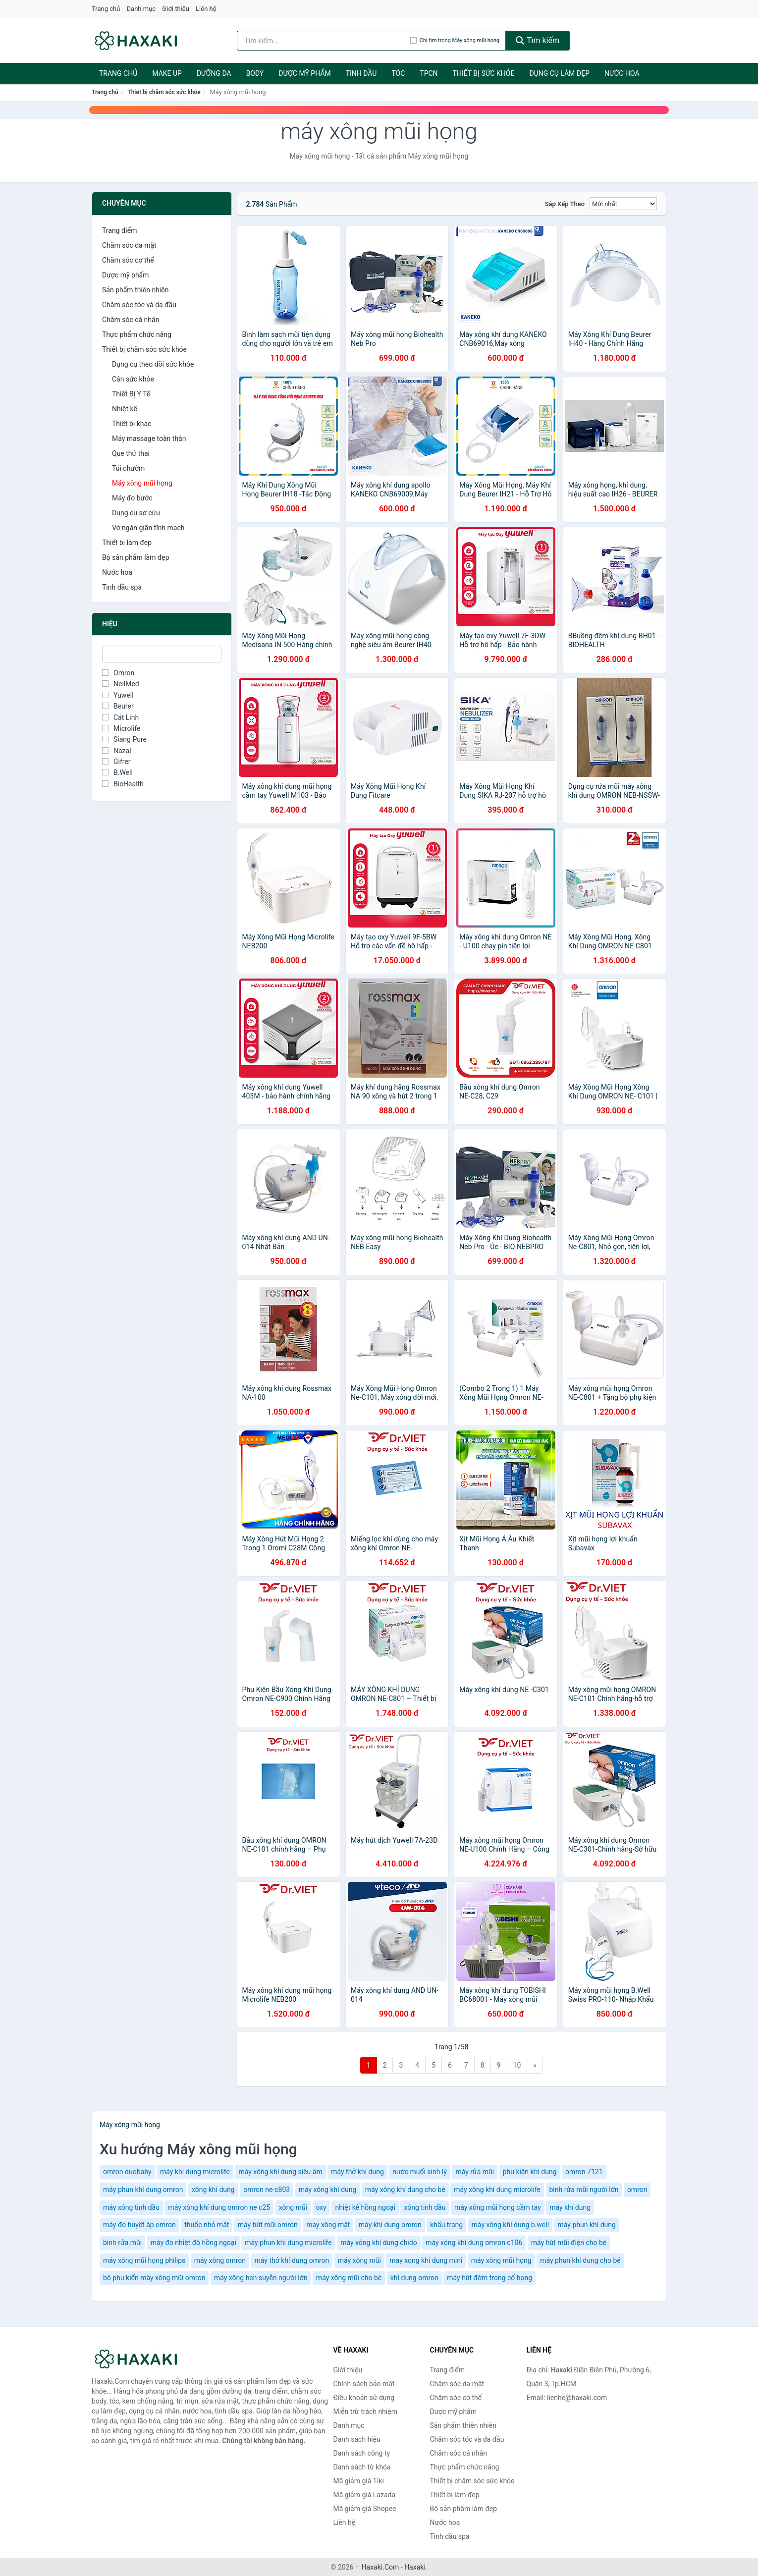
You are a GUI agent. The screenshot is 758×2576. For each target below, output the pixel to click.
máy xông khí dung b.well (510, 2225)
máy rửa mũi (474, 2172)
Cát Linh (120, 717)
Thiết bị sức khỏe (484, 73)
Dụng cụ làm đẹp (559, 73)
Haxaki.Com (380, 2567)
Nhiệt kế (124, 409)
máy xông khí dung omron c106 (474, 2243)
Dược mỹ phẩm (304, 73)
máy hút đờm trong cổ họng (489, 2278)
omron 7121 (584, 2172)
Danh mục (141, 8)
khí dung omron (414, 2278)
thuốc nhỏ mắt (206, 2225)
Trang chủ (106, 8)
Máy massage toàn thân (149, 438)
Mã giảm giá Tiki (358, 2481)
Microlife (121, 728)
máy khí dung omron (390, 2225)
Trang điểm (119, 230)
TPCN (428, 73)
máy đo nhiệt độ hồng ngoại (193, 2243)
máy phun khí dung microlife (288, 2243)
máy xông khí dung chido (378, 2243)
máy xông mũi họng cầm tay (497, 2207)
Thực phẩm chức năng (136, 334)
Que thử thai (131, 453)
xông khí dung (213, 2189)
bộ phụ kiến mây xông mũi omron (154, 2278)
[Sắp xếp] (623, 203)
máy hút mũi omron (268, 2225)
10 (517, 2065)
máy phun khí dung (587, 2225)
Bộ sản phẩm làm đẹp (135, 557)
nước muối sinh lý (419, 2172)
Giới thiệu (175, 8)
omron (637, 2189)
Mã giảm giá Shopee (364, 2509)
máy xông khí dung (328, 2189)
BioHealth (123, 784)
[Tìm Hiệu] (161, 654)
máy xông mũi (359, 2260)
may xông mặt (328, 2225)
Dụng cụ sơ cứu (136, 513)
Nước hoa (622, 73)
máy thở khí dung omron (292, 2260)
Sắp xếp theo (565, 204)
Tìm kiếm (537, 40)
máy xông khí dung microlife (497, 2189)
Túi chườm (128, 468)
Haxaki (415, 2567)
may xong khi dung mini (425, 2260)
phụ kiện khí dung (530, 2172)
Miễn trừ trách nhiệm (365, 2411)
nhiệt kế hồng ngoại (365, 2207)
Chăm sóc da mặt (129, 245)
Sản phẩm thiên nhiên (135, 290)
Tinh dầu (361, 73)
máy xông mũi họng (501, 2260)
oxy (321, 2207)
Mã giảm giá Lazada (364, 2495)
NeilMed (120, 684)
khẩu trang (446, 2225)
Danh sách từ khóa (362, 2467)
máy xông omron (220, 2260)
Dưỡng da (214, 73)
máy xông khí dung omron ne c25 (219, 2207)
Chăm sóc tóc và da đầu (139, 305)
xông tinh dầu (424, 2207)
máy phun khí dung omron (143, 2189)
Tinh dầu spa (122, 587)
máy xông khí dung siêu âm (280, 2172)
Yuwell (118, 695)
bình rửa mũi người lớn (584, 2189)
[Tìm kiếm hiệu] (323, 41)
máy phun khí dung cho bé (580, 2260)
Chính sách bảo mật (364, 2384)
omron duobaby (127, 2172)
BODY (255, 73)
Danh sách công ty (361, 2453)
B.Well (117, 772)
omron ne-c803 (266, 2189)
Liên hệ (206, 8)
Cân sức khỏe (133, 379)
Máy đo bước (132, 498)
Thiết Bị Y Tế (131, 394)
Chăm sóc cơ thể (128, 260)
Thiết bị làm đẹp (127, 543)
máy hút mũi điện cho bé (568, 2243)
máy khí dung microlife (195, 2172)
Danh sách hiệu (356, 2439)
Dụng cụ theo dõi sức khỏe (153, 364)
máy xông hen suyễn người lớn (260, 2278)
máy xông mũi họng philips (144, 2260)
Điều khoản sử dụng (364, 2398)
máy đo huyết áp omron (139, 2225)
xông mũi (293, 2207)
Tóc (398, 73)
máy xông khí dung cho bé (405, 2189)
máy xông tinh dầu (131, 2207)
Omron (118, 673)
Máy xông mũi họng (142, 483)
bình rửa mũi (122, 2243)
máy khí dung (570, 2207)
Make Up (167, 73)
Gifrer (116, 762)
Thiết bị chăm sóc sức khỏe (164, 92)
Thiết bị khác (131, 424)
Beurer (118, 706)
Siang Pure (124, 739)
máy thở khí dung (357, 2172)
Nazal (116, 751)
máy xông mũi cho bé (348, 2278)
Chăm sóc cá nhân (130, 320)
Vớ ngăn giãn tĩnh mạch (148, 528)
